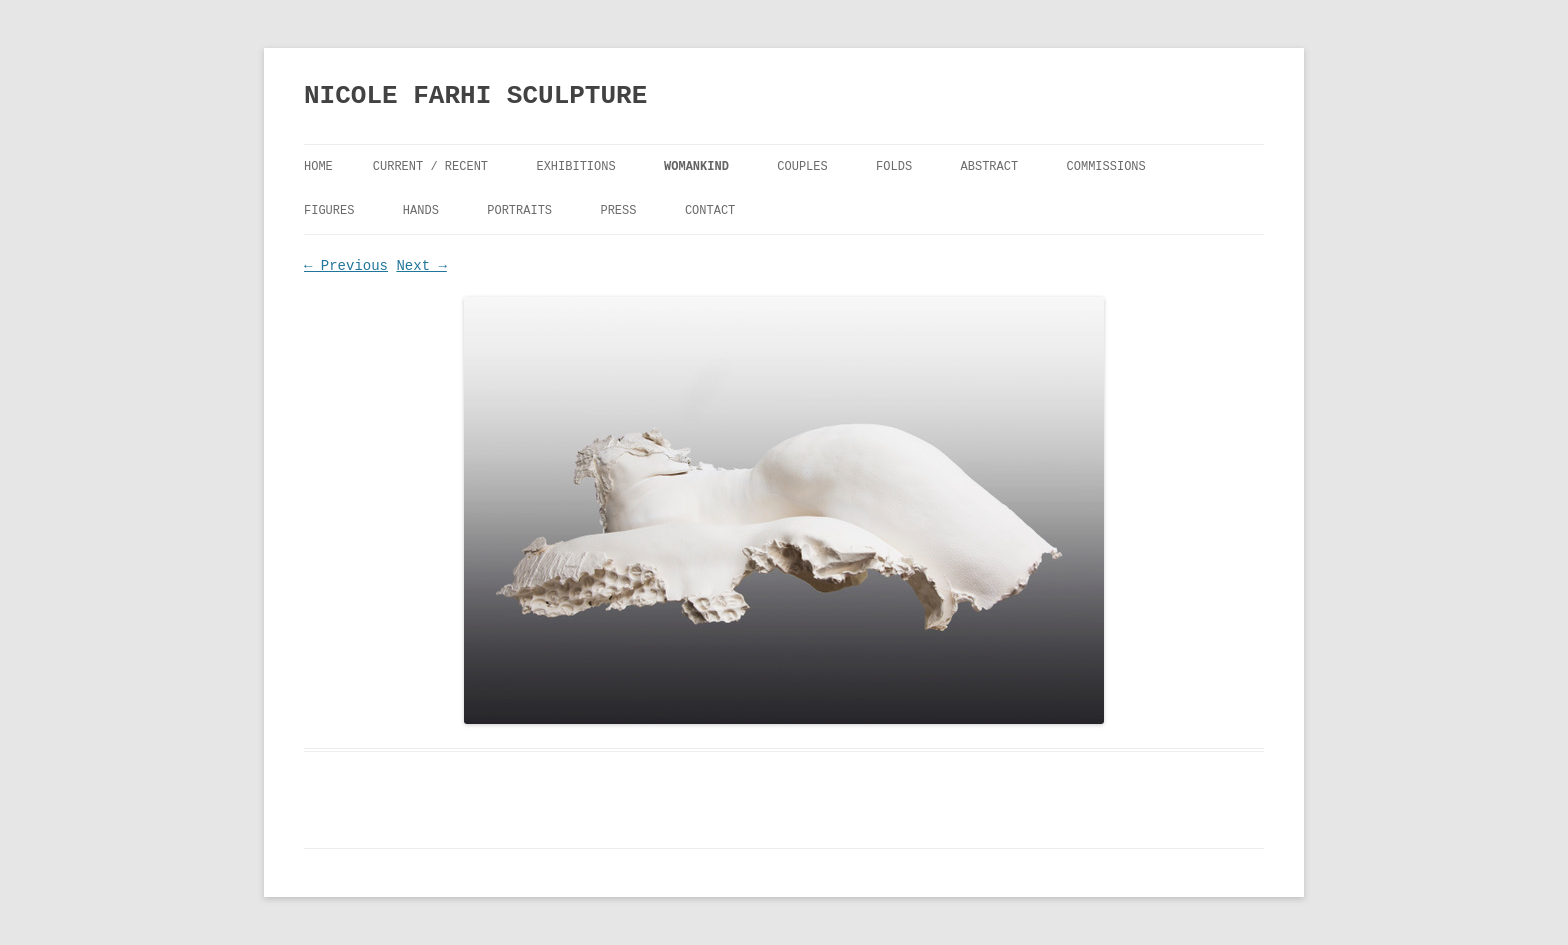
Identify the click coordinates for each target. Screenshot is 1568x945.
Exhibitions (575, 167)
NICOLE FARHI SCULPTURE (475, 96)
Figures (329, 211)
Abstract (990, 167)
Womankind (696, 167)
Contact (710, 211)
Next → (421, 266)
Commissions (1106, 167)
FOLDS (894, 167)
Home (318, 167)
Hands (421, 211)
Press (618, 211)
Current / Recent (430, 167)
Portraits (519, 211)
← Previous (346, 266)
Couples (802, 167)
